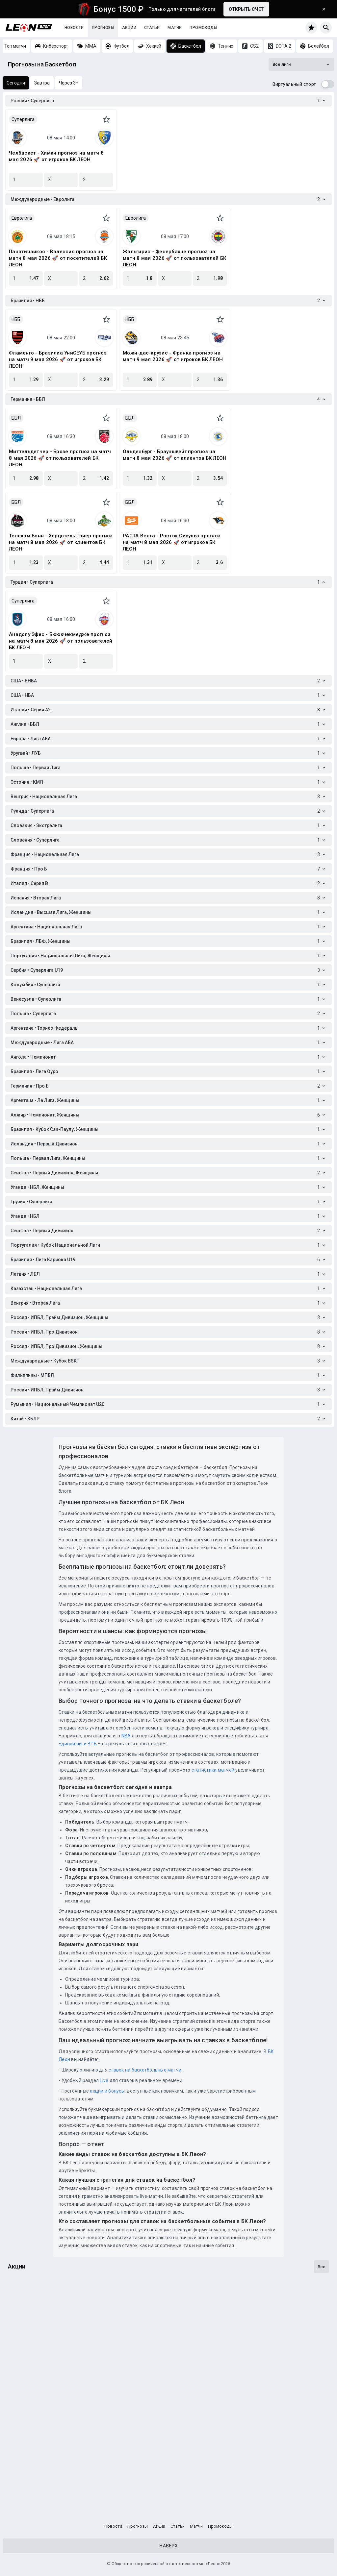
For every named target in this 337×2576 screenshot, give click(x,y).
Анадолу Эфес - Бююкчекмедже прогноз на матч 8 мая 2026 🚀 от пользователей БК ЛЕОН (60, 640)
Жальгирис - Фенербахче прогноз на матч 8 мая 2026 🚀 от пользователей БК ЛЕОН (174, 258)
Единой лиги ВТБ (78, 1743)
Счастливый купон (34, 2409)
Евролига (22, 218)
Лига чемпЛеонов (33, 2330)
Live (104, 2080)
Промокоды (203, 27)
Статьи (152, 27)
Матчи (175, 27)
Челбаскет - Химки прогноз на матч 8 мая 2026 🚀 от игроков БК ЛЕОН (56, 156)
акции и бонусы (107, 2091)
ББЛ (16, 418)
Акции (129, 27)
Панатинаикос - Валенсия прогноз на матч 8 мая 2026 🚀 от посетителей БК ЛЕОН (58, 258)
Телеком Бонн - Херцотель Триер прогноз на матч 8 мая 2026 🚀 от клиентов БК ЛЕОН (61, 542)
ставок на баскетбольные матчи (145, 2070)
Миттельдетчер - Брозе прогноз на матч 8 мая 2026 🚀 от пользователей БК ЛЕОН (60, 458)
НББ (16, 319)
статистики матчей (213, 1770)
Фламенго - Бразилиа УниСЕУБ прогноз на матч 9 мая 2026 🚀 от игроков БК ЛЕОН (58, 359)
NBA (126, 1735)
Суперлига (23, 119)
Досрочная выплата (37, 2489)
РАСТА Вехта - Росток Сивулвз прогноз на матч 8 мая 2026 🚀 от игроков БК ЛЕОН (171, 542)
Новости (74, 27)
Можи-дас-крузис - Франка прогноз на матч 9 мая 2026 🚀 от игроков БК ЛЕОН (173, 356)
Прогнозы (103, 27)
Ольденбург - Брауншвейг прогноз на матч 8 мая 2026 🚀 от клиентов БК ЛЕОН (174, 455)
